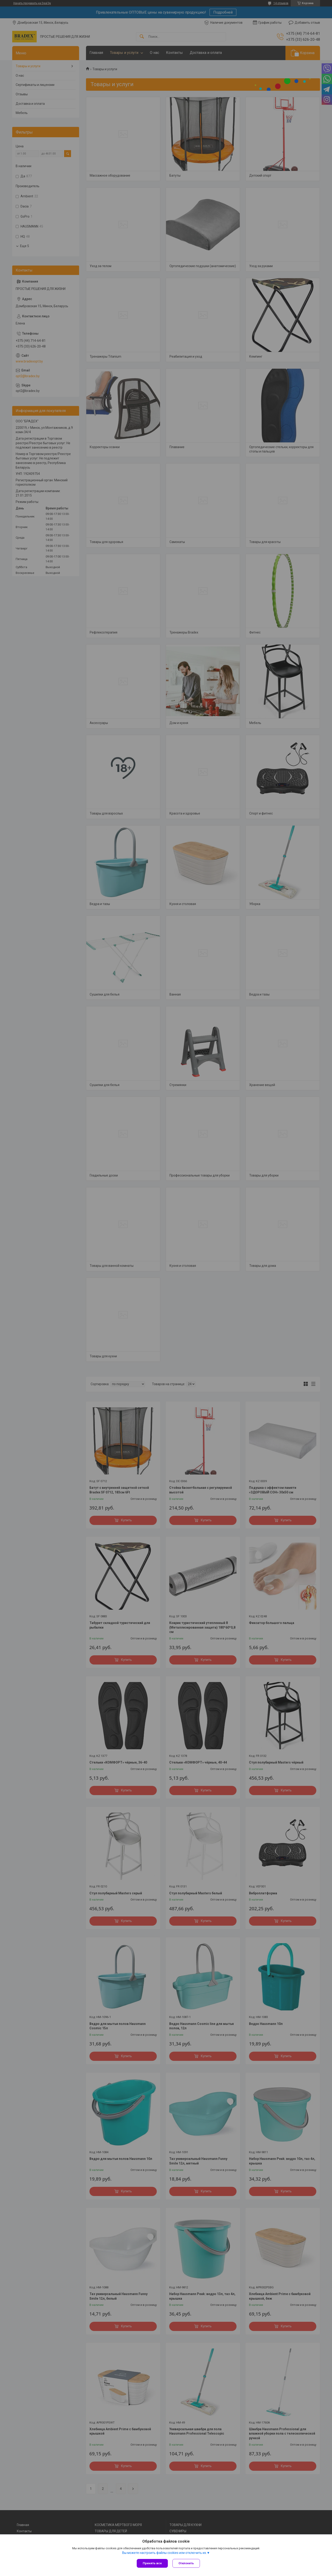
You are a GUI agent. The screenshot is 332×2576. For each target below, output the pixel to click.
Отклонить (186, 2563)
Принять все (152, 2563)
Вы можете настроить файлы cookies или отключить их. (164, 2553)
